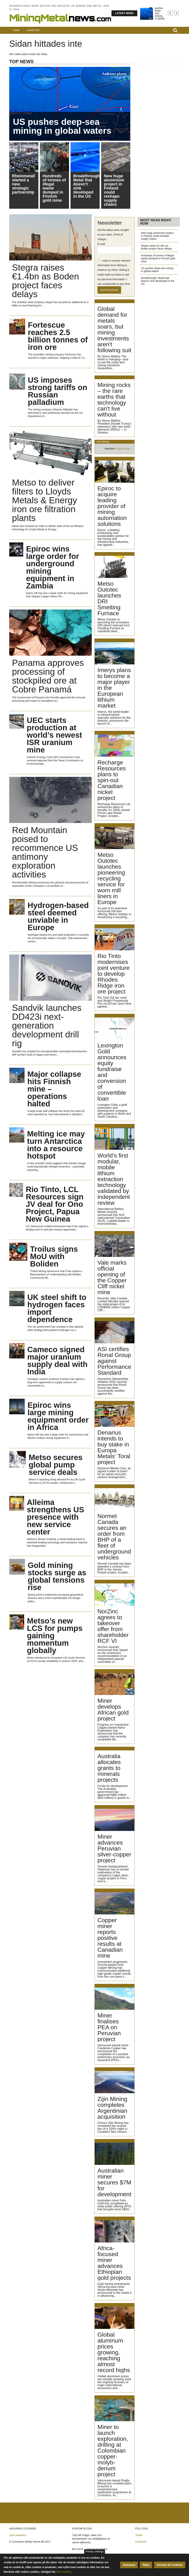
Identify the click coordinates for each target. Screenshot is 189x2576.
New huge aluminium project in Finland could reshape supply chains (157, 235)
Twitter (139, 2535)
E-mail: (101, 244)
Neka (146, 2564)
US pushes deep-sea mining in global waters (157, 270)
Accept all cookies (170, 2564)
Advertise (33, 30)
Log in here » (124, 448)
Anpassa (129, 2564)
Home (16, 30)
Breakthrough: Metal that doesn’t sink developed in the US (157, 280)
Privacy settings (94, 2551)
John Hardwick (17, 2535)
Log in (15, 2518)
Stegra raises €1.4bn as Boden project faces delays (156, 247)
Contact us (18, 2507)
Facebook (141, 2541)
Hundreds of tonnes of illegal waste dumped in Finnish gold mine (158, 258)
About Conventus (22, 2513)
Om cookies (63, 2571)
